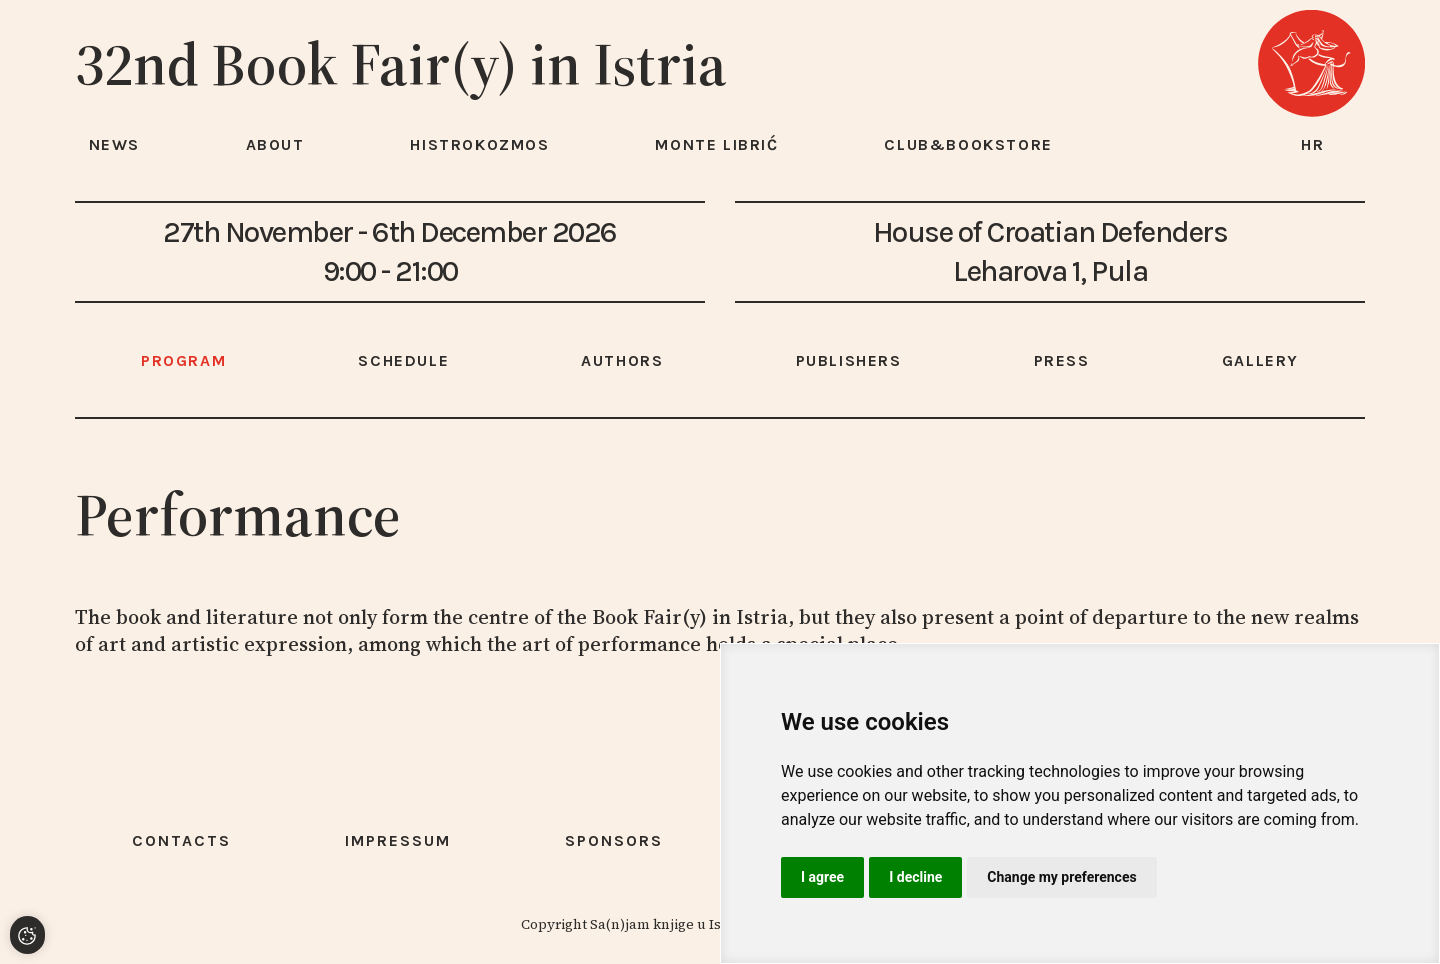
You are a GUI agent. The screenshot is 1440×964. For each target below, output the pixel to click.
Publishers (849, 360)
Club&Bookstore (968, 144)
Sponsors (614, 840)
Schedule (403, 360)
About (275, 144)
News (114, 144)
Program (183, 360)
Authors (622, 360)
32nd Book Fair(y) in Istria (401, 64)
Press (1062, 360)
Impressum (398, 840)
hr (1313, 144)
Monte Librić (716, 144)
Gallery (1260, 360)
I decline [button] (915, 877)
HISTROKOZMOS (479, 144)
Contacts (181, 840)
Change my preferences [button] (1061, 877)
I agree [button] (822, 877)
